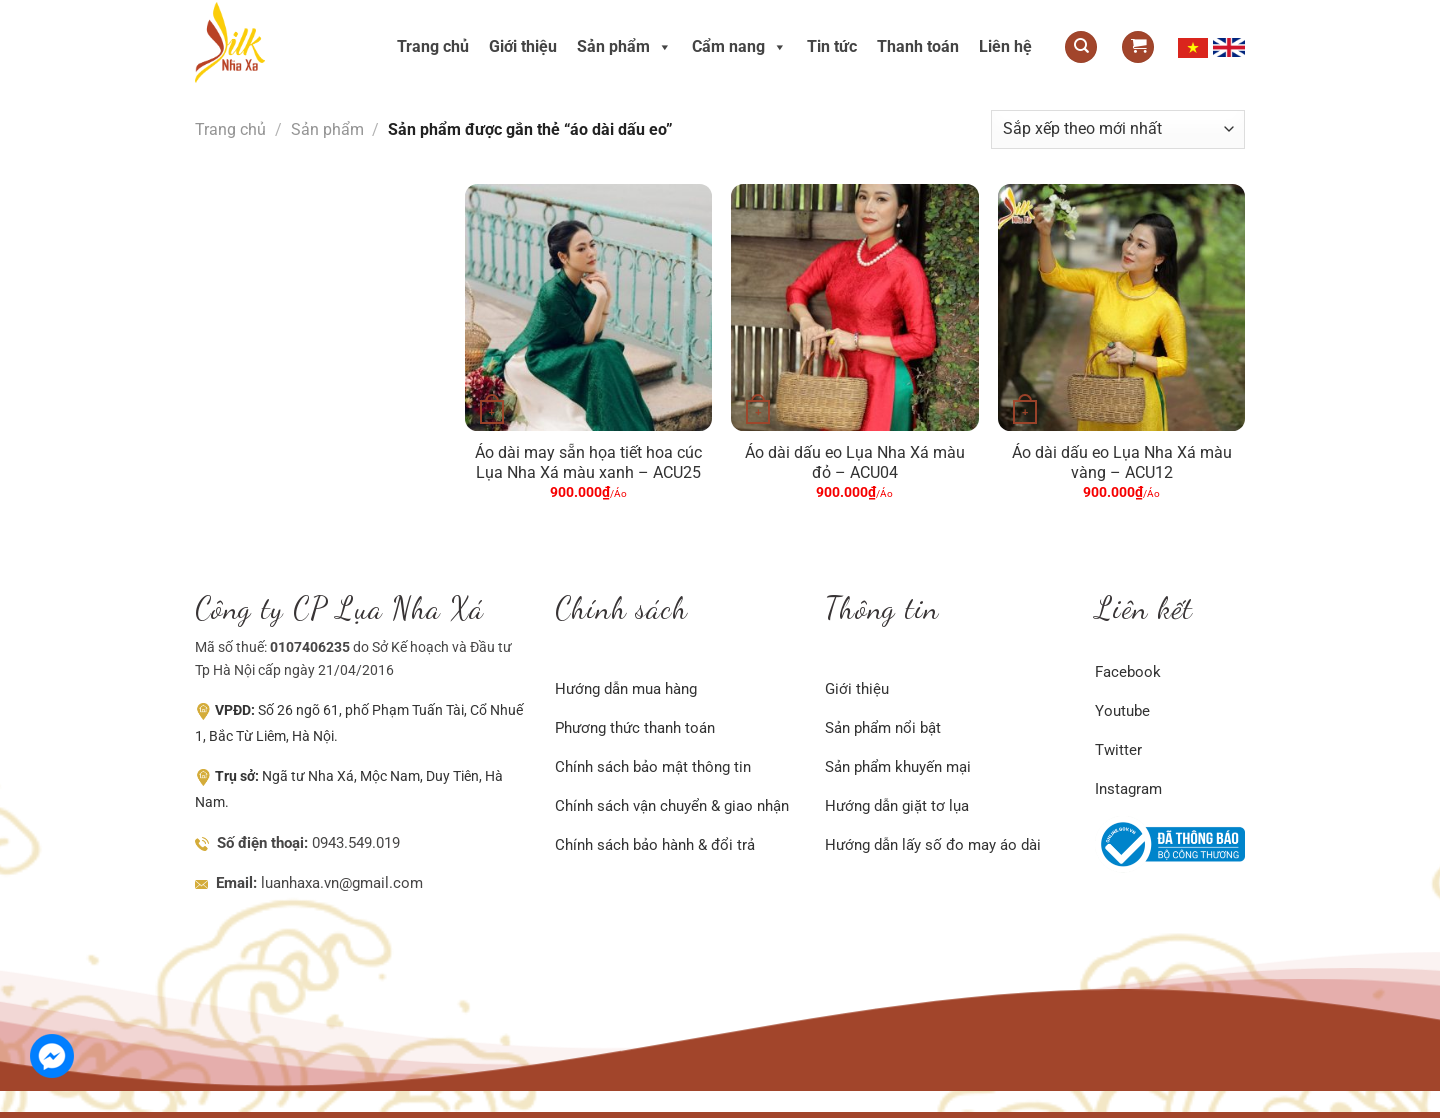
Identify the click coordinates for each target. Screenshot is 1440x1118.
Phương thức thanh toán (635, 728)
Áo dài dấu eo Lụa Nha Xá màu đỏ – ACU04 (855, 463)
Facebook (1128, 672)
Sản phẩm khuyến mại (898, 767)
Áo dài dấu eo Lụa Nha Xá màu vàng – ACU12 (1122, 463)
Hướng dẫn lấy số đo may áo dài (933, 845)
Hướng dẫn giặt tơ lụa (897, 806)
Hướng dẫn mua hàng (626, 689)
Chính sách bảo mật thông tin (653, 767)
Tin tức (832, 46)
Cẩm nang (739, 46)
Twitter (1118, 750)
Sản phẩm (624, 46)
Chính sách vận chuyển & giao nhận (672, 806)
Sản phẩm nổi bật (883, 728)
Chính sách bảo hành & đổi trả (655, 845)
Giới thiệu (523, 46)
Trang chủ (433, 46)
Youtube (1122, 711)
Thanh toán (918, 46)
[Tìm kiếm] (1081, 47)
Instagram (1128, 789)
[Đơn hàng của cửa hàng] (1118, 129)
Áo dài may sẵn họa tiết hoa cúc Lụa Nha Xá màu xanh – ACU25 (588, 463)
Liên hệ (1005, 46)
